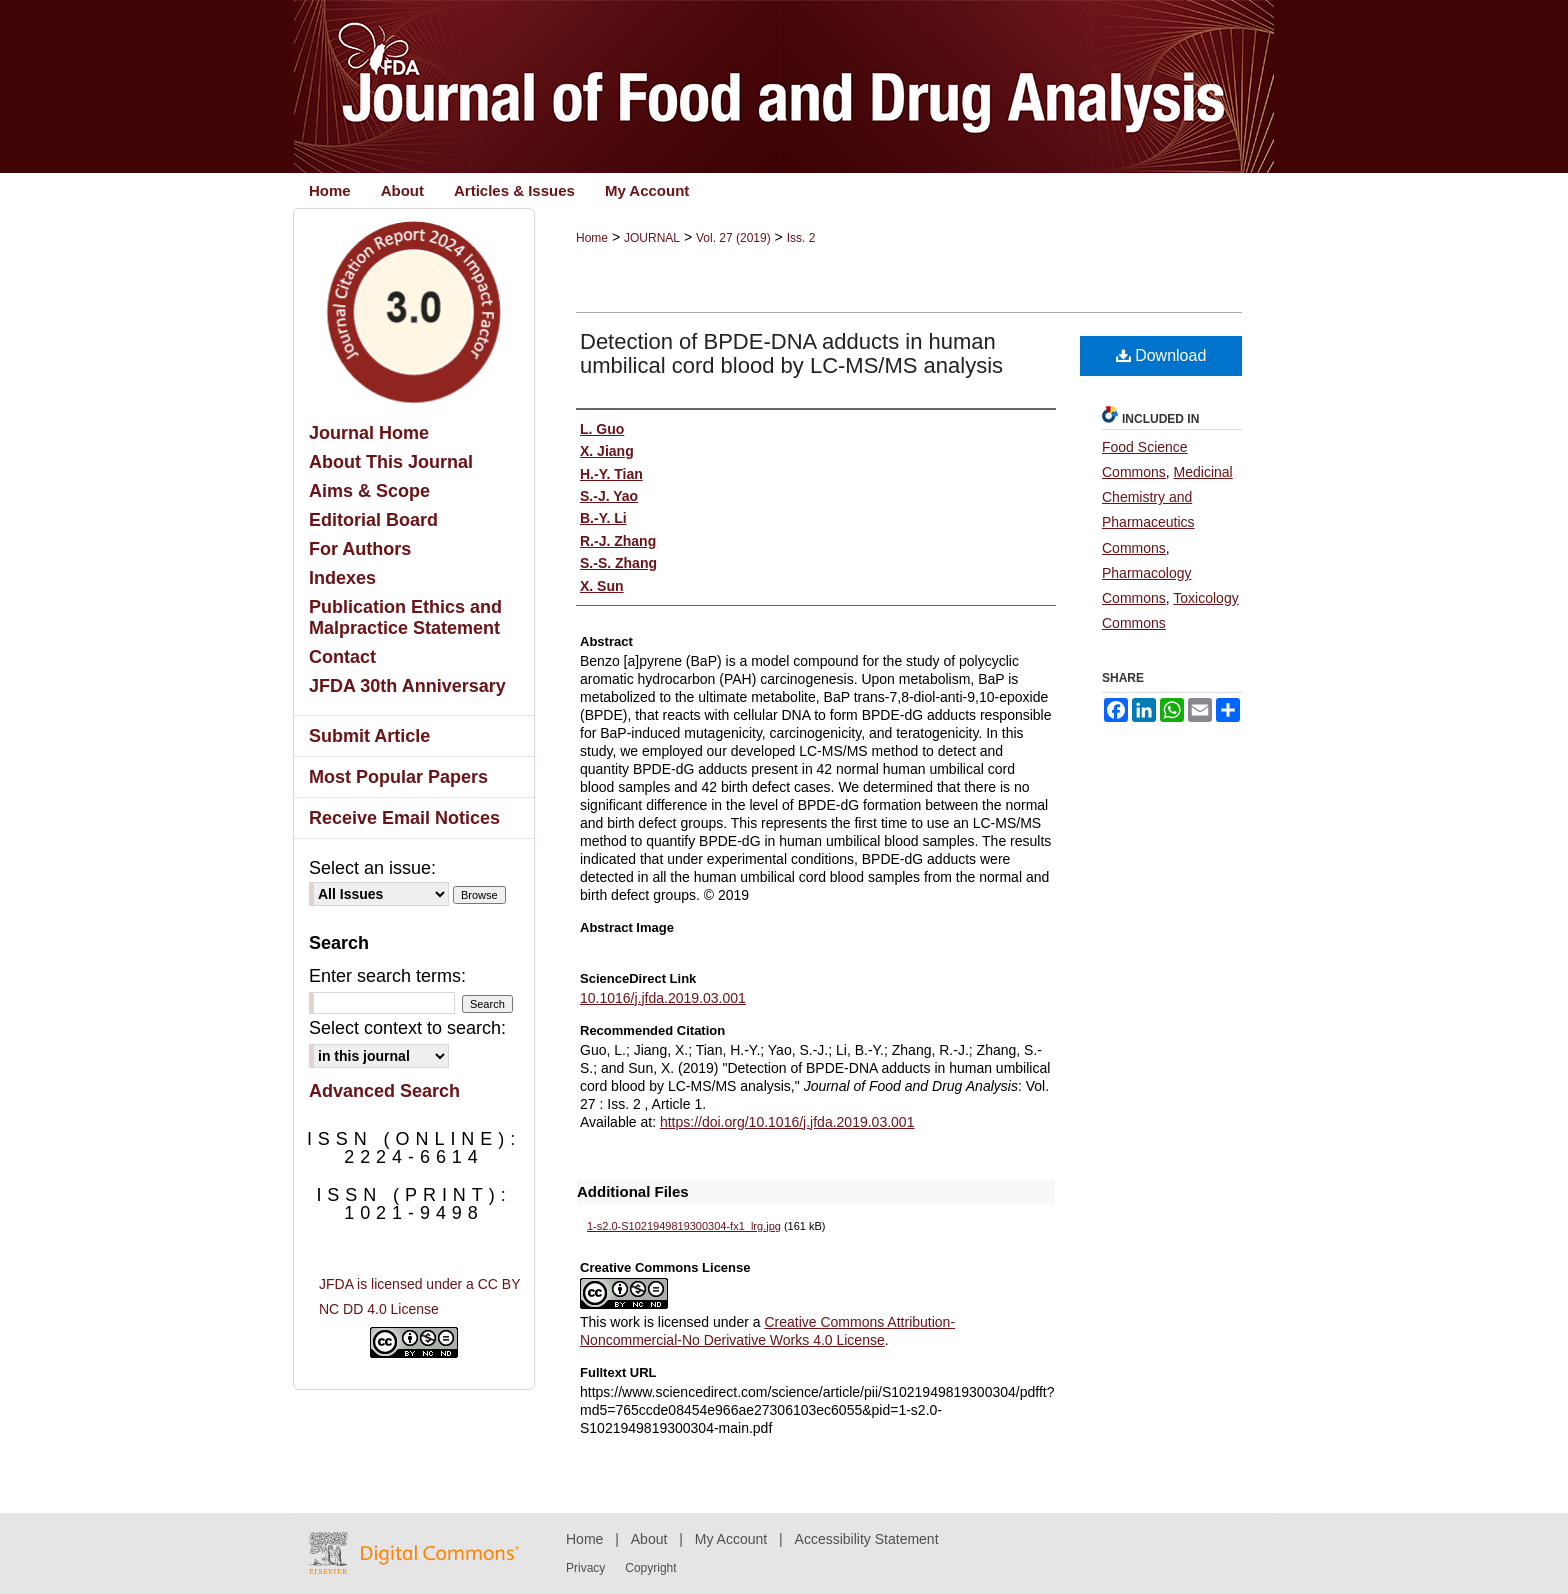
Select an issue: (372, 868)
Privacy (585, 1568)
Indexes (342, 578)
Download (1161, 355)
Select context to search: (407, 1028)
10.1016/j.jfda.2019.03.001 (663, 998)
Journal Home (369, 433)
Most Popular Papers (398, 777)
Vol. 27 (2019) (733, 238)
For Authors (360, 549)
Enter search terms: (387, 976)
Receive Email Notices (404, 818)
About (649, 1539)
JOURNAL (652, 238)
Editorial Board (373, 520)
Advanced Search (384, 1091)
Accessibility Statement (867, 1539)
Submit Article (369, 736)
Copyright (650, 1568)
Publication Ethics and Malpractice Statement (405, 617)
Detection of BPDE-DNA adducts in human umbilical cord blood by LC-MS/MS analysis (791, 353)
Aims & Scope (369, 491)
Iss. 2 (801, 238)
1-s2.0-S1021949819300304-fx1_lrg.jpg (684, 1226)
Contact (342, 657)
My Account (731, 1539)
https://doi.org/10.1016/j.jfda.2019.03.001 (787, 1122)
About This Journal (391, 462)
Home (592, 238)
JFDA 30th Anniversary (407, 686)
